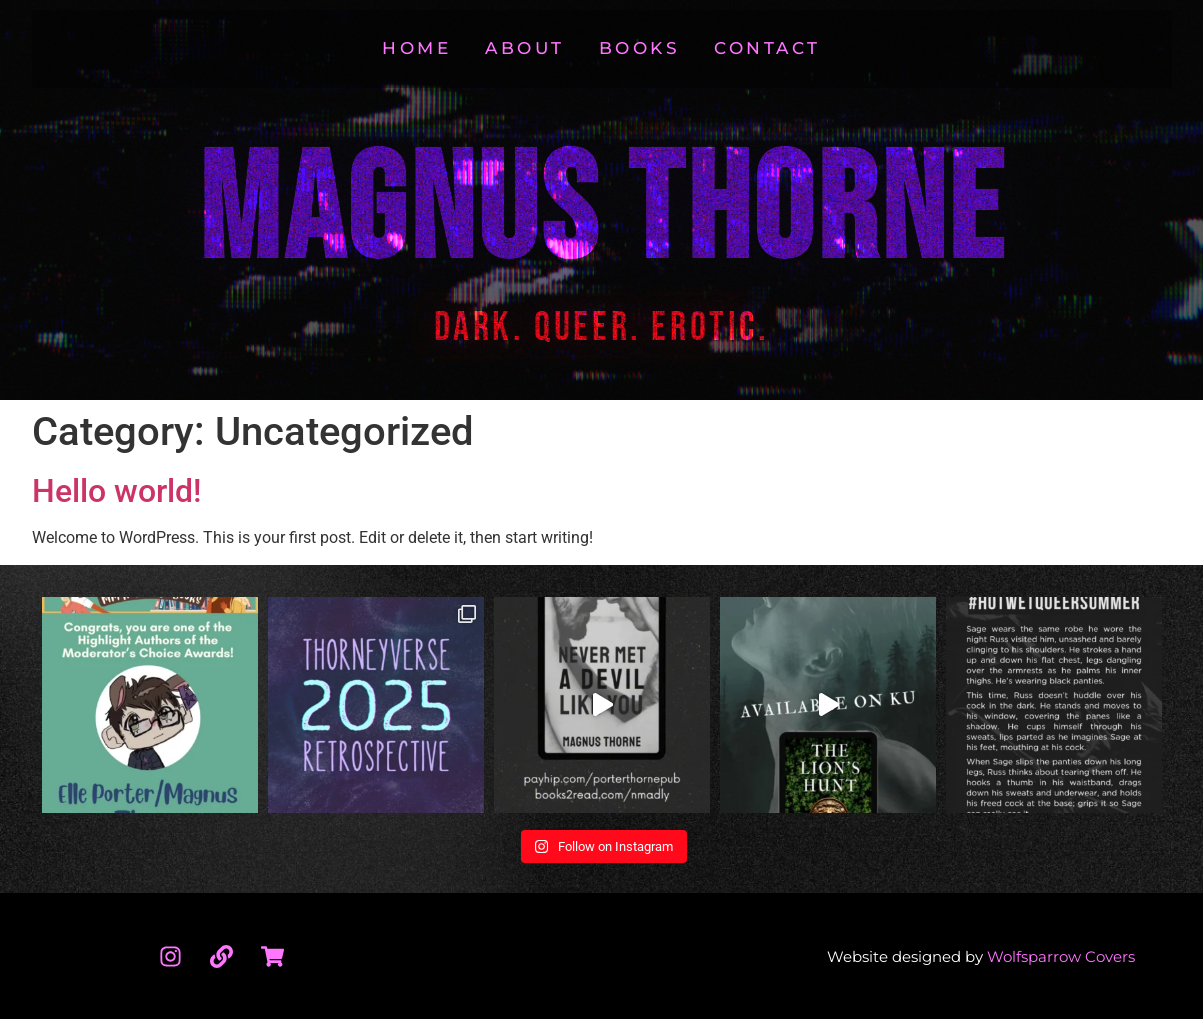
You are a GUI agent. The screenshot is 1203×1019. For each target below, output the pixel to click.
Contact (767, 48)
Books (640, 48)
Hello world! (116, 491)
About (525, 48)
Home (416, 48)
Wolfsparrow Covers (1061, 956)
